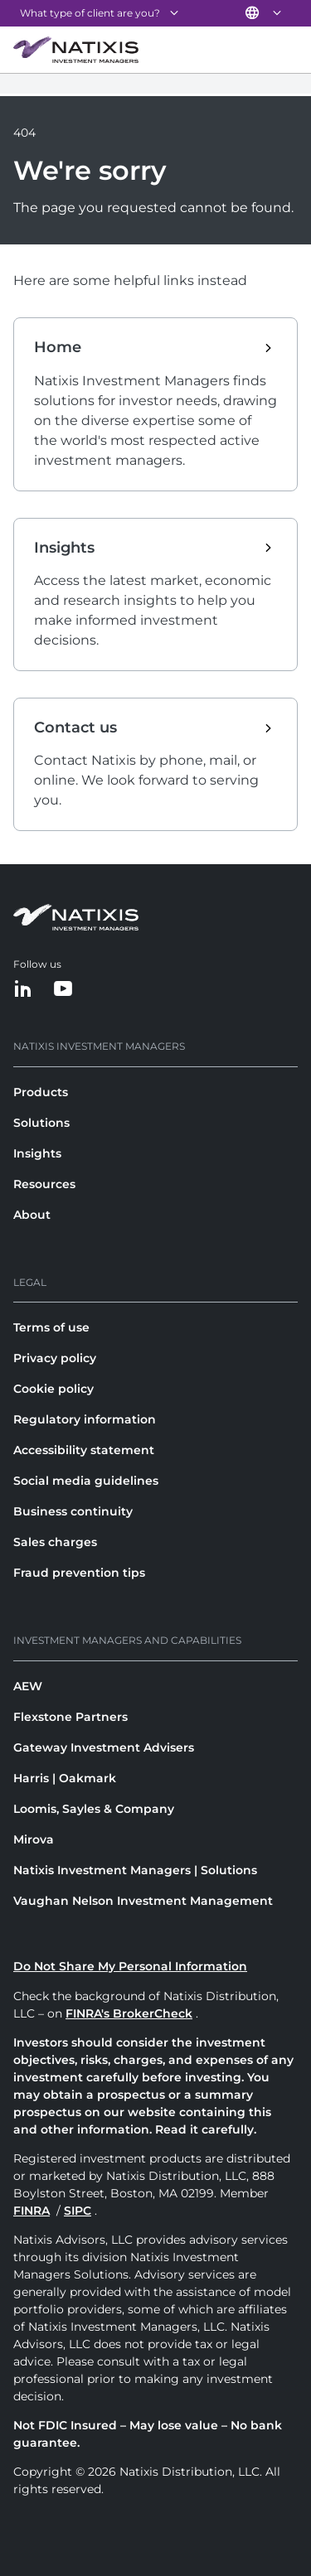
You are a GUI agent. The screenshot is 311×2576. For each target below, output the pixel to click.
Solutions (41, 1122)
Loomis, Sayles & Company (93, 1808)
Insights (37, 1153)
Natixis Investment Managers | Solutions (135, 1870)
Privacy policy (54, 1358)
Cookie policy (53, 1388)
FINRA (31, 2210)
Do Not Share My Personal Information (130, 1966)
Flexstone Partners (70, 1716)
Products (40, 1092)
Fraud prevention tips (79, 1572)
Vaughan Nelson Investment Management (143, 1900)
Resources (44, 1184)
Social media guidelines (85, 1480)
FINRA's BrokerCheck (129, 2013)
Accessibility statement (83, 1450)
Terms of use (51, 1327)
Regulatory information (84, 1419)
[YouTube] (63, 990)
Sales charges (55, 1541)
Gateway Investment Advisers (103, 1747)
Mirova (33, 1839)
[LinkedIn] (23, 990)
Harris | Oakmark (64, 1778)
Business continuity (73, 1511)
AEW (27, 1686)
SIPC (77, 2210)
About (32, 1214)
